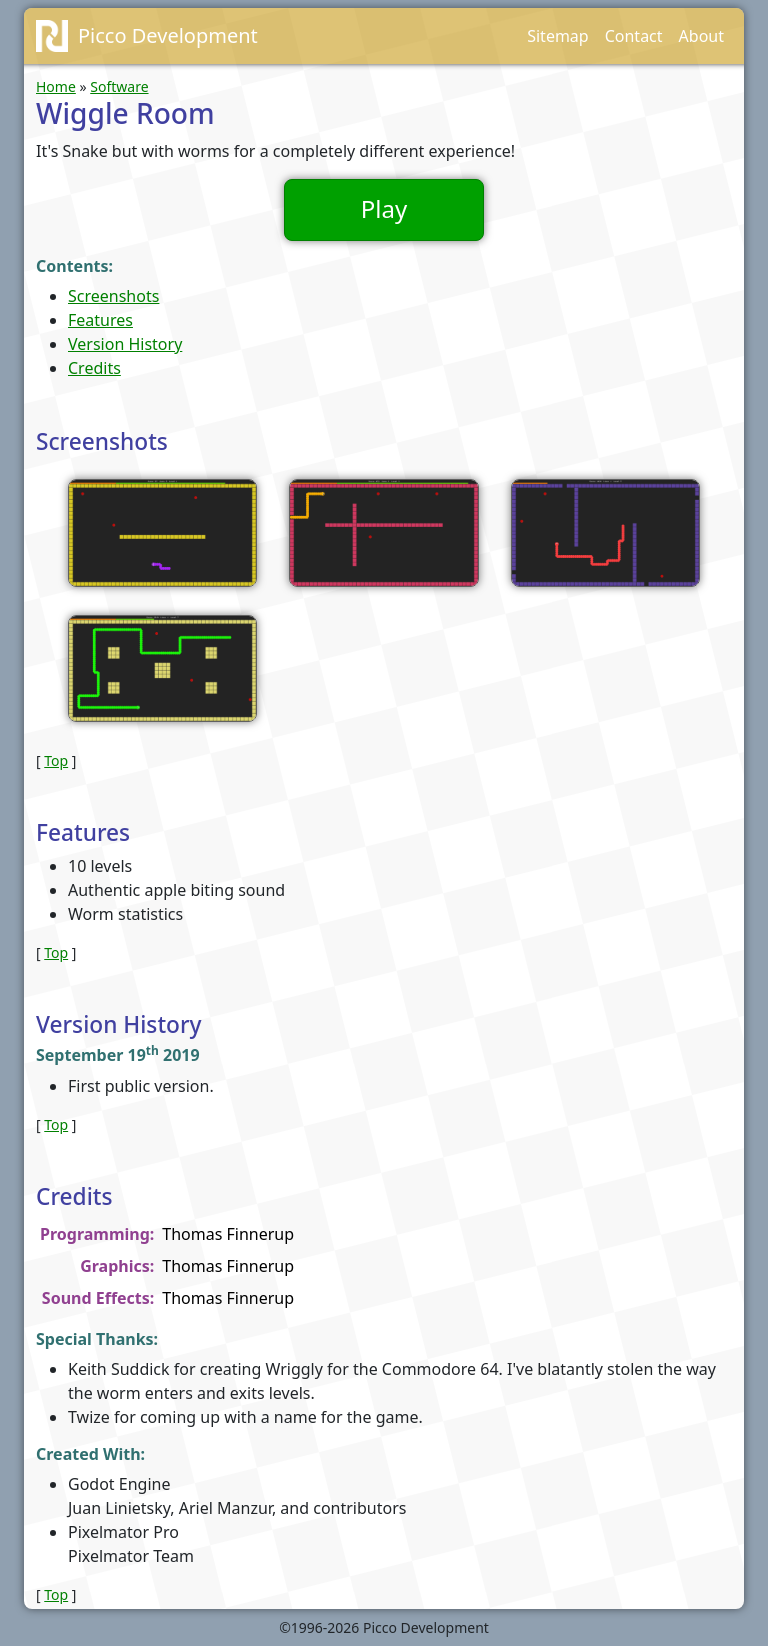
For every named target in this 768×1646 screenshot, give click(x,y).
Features (100, 320)
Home (56, 86)
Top (56, 760)
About (701, 36)
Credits (94, 368)
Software (119, 86)
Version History (125, 344)
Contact (634, 36)
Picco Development (168, 35)
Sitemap (558, 36)
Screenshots (113, 296)
